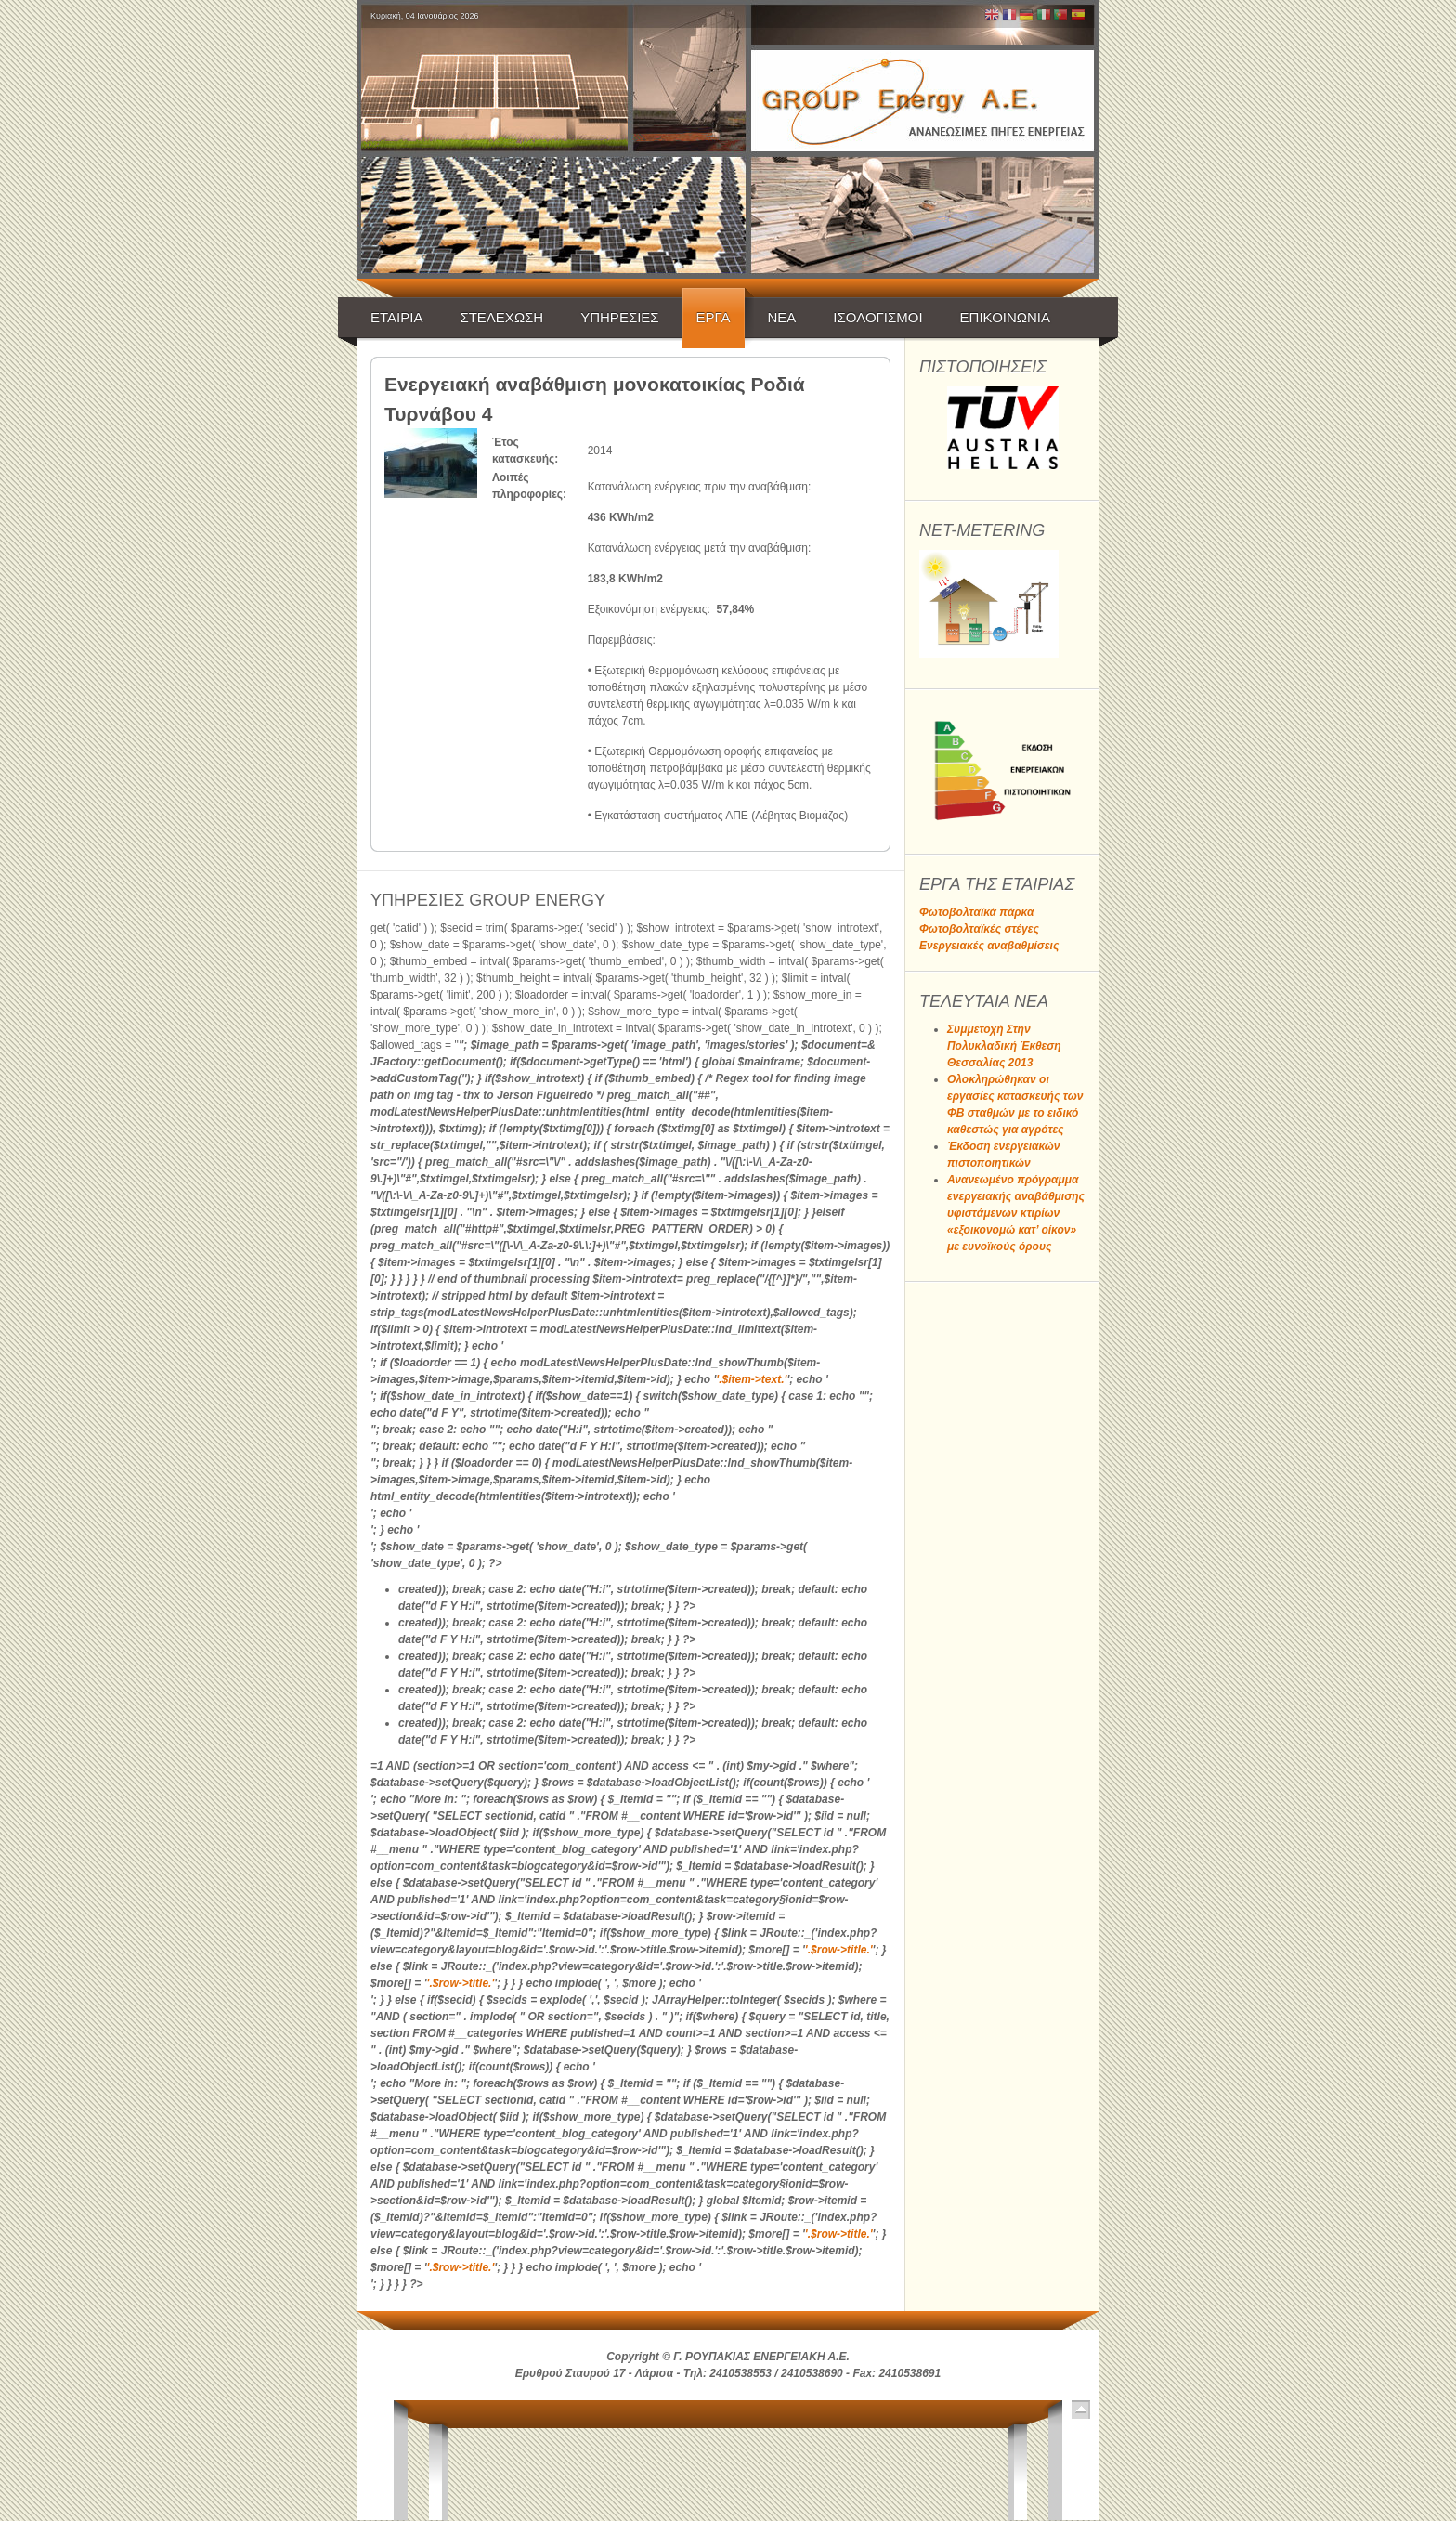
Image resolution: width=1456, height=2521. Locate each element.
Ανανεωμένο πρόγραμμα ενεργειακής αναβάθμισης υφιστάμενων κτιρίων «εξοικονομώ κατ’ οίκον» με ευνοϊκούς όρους (1016, 1213)
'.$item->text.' (751, 1379)
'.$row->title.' (839, 1949)
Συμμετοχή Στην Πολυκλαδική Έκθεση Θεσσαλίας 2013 (1004, 1046)
